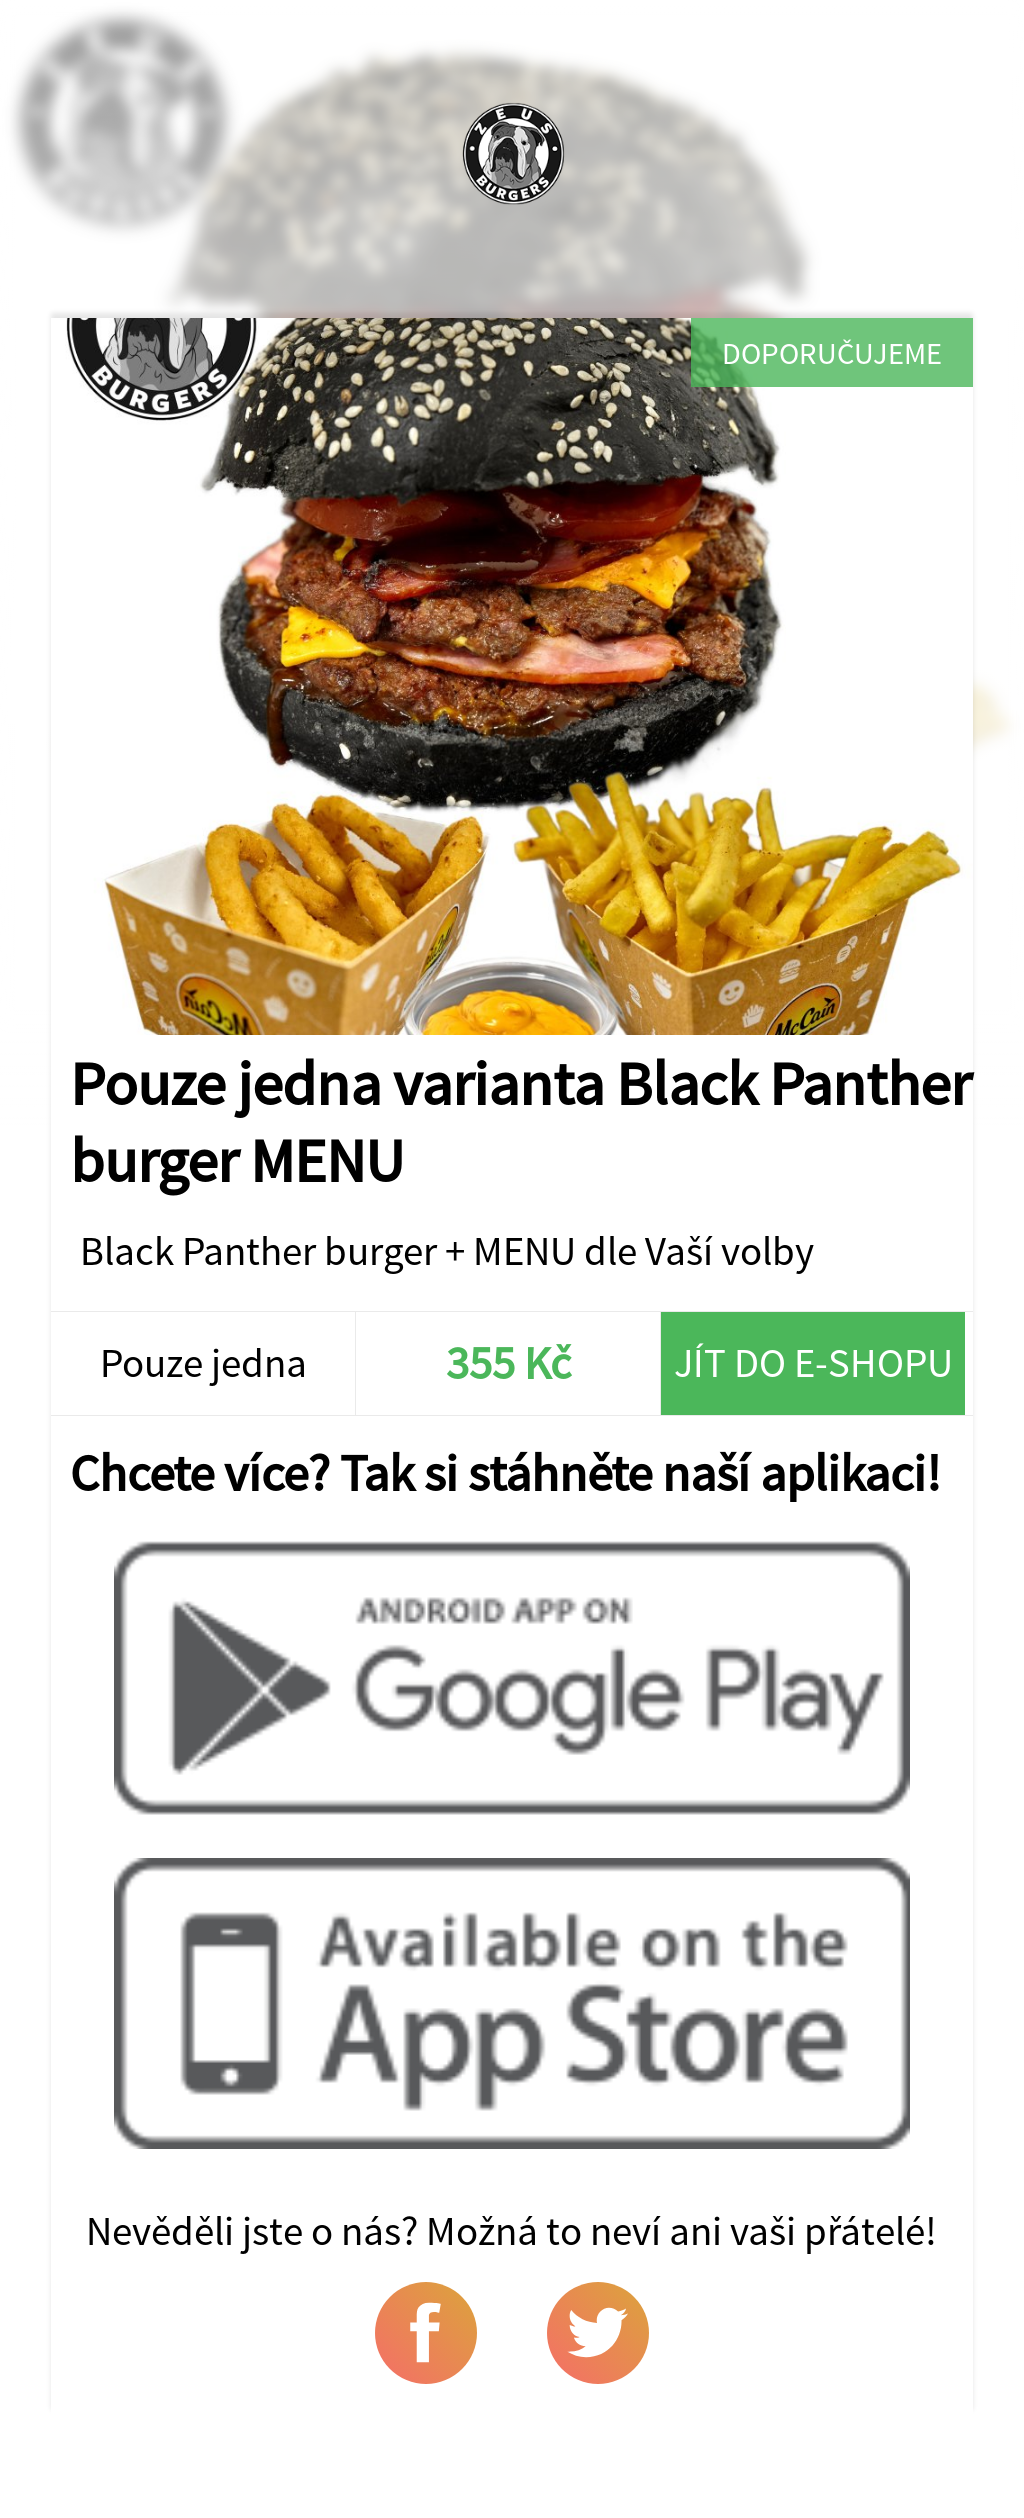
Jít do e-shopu (813, 1362)
